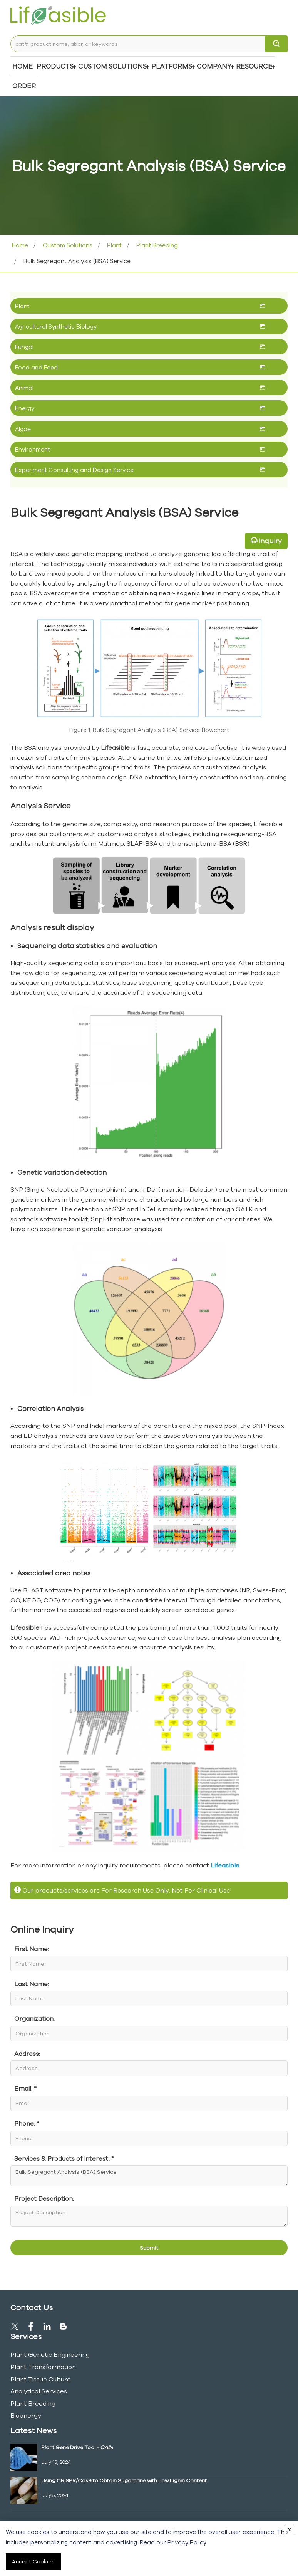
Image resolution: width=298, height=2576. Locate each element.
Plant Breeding (156, 245)
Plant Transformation (43, 2366)
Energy (24, 408)
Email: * (25, 2088)
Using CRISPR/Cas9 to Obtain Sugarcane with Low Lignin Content (124, 2480)
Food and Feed (36, 367)
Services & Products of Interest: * (64, 2158)
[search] (276, 43)
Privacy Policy (186, 2542)
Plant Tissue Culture (40, 2379)
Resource (254, 66)
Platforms (171, 66)
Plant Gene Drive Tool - (77, 2447)
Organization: (34, 2018)
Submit (149, 2248)
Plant (113, 245)
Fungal (24, 347)
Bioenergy (25, 2415)
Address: (27, 2053)
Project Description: (44, 2198)
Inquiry (270, 540)
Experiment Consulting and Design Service (74, 470)
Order (24, 85)
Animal (24, 388)
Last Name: (31, 1983)
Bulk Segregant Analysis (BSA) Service (149, 2175)
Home (22, 66)
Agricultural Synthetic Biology (56, 326)
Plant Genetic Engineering (50, 2354)
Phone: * (26, 2123)
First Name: (31, 1948)
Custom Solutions (112, 66)
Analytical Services (38, 2391)
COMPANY (214, 66)
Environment (32, 449)
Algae (23, 429)
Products (55, 66)
